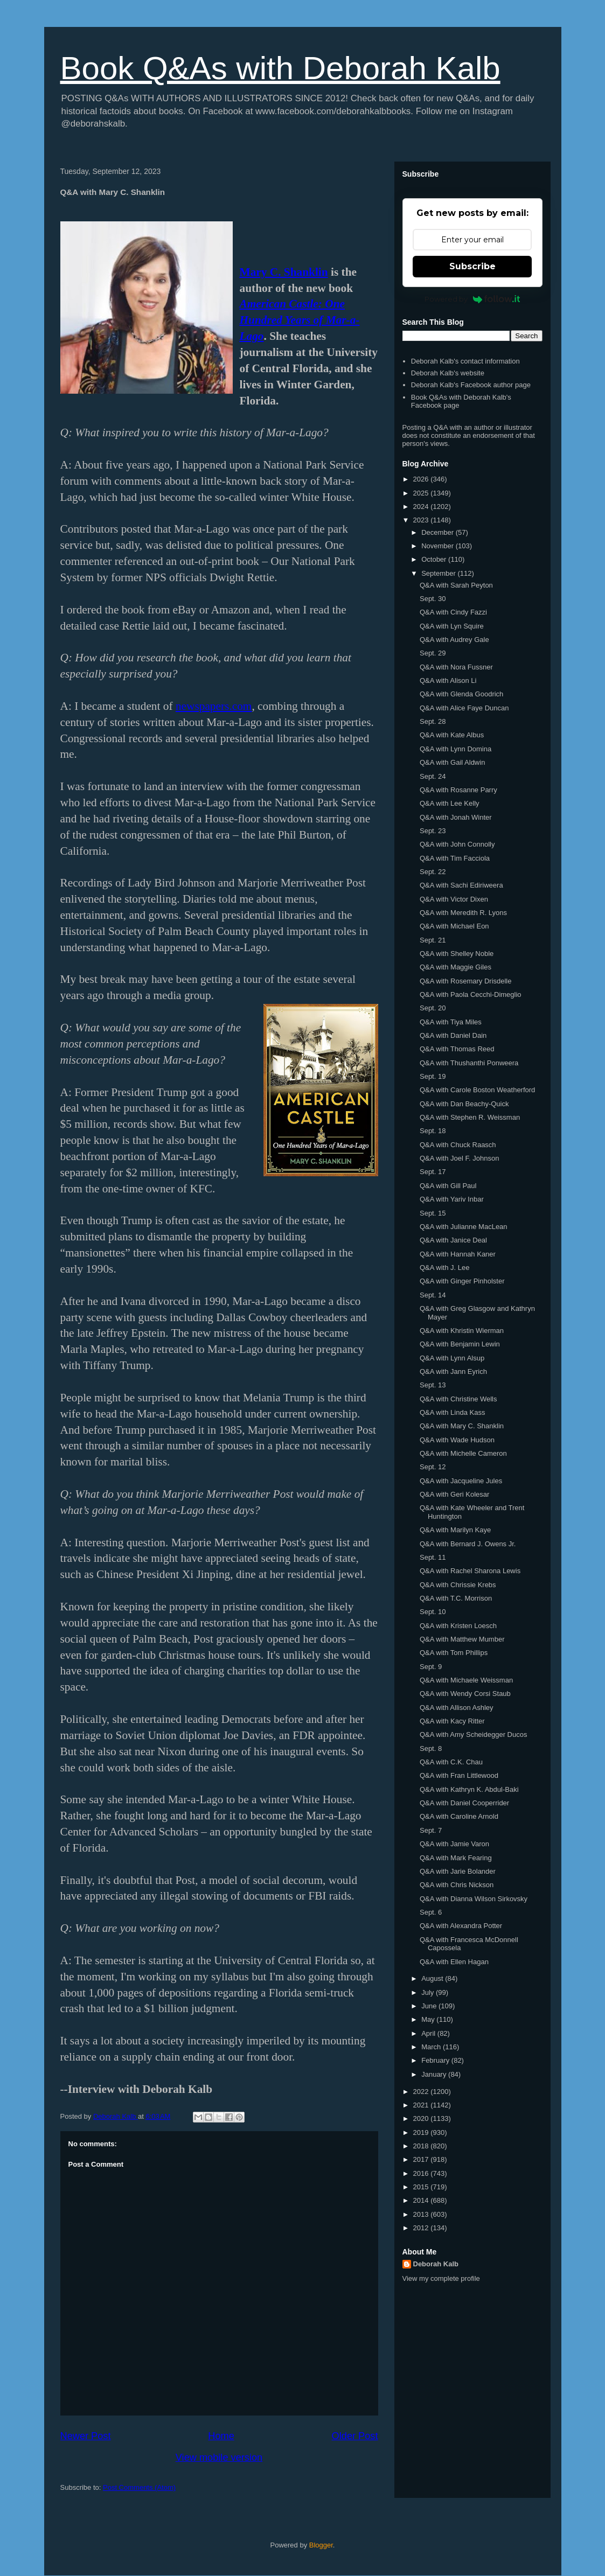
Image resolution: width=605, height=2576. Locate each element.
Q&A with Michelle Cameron (463, 1453)
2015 (422, 2187)
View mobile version (219, 2457)
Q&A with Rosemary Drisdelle (466, 981)
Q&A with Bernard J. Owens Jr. (468, 1544)
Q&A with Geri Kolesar (454, 1494)
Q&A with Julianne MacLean (463, 1227)
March (432, 2047)
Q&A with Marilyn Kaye (455, 1530)
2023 (422, 520)
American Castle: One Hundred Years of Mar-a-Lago (300, 320)
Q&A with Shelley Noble (456, 954)
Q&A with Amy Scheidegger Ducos (473, 1734)
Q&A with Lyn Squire (452, 626)
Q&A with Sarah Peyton (456, 585)
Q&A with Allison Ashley (456, 1708)
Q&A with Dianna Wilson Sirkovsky (473, 1899)
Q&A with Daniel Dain (453, 1035)
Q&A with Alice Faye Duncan (464, 708)
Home (221, 2436)
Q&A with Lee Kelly (449, 803)
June (430, 2006)
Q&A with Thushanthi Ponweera (469, 1063)
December (438, 532)
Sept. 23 (433, 831)
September (439, 573)
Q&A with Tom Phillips (454, 1653)
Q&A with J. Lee (445, 1267)
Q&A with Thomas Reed (457, 1049)
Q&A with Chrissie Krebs (458, 1585)
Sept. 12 (433, 1467)
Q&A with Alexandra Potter (461, 1926)
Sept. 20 (433, 1008)
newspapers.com (214, 706)
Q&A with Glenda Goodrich (461, 694)
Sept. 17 (433, 1172)
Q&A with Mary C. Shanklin (462, 1426)
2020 (422, 2118)
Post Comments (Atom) (139, 2487)
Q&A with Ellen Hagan (454, 1962)
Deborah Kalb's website (447, 373)
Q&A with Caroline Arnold (459, 1816)
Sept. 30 (433, 599)
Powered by (472, 299)
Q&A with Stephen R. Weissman (470, 1117)
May (428, 2019)
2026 (422, 479)
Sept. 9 (431, 1667)
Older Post (355, 2436)
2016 (422, 2173)
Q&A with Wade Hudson (457, 1440)
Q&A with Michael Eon (454, 926)
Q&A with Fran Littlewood (459, 1775)
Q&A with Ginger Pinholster (462, 1281)
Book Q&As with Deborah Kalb (280, 68)
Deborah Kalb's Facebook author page (471, 385)
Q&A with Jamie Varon (454, 1844)
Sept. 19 (433, 1076)
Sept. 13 (433, 1385)
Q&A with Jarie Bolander (458, 1871)
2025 (422, 493)
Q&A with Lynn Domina (455, 749)
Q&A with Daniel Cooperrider (464, 1803)
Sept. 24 (433, 776)
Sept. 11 (433, 1557)
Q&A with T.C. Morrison (456, 1598)
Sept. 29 (433, 653)
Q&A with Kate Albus (452, 735)
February (436, 2060)
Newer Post (85, 2436)
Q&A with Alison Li (448, 680)
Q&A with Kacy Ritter (452, 1721)
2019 (422, 2132)
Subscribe (472, 266)
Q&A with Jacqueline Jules (461, 1481)
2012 (422, 2228)
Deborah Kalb (436, 2264)
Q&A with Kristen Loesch (458, 1626)
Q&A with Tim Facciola (455, 858)
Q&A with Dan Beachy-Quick (464, 1104)
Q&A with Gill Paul (448, 1186)
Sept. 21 (433, 940)
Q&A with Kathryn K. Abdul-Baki (469, 1789)
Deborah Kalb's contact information (465, 361)
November (438, 546)
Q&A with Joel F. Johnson (459, 1158)
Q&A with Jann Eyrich (453, 1371)
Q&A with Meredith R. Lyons (463, 913)
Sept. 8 (431, 1748)
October (434, 559)
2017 (422, 2159)
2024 (422, 506)
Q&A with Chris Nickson (456, 1885)
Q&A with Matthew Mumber (462, 1639)
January (434, 2074)
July (428, 1992)
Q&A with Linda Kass (452, 1412)
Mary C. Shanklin (284, 272)
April (429, 2033)
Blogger (321, 2545)
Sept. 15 (433, 1213)
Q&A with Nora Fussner (456, 667)
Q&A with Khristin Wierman (462, 1331)
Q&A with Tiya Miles (451, 1022)
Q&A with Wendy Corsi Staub (465, 1694)
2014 (422, 2200)
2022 (422, 2092)
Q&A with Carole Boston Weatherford (477, 1090)
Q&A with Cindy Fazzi (453, 612)
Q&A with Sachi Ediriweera (461, 885)
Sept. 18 (433, 1131)
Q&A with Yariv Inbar (452, 1199)
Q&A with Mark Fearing (456, 1858)
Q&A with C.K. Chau (451, 1762)
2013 (422, 2214)
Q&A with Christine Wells (458, 1399)
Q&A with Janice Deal (453, 1240)
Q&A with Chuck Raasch (458, 1145)
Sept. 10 (433, 1612)
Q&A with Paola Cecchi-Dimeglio (470, 994)
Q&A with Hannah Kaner (458, 1254)
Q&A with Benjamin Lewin (460, 1344)
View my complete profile (441, 2278)
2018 (422, 2146)
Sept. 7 (431, 1830)
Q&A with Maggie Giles (455, 967)
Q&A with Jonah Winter (456, 817)
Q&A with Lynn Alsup (452, 1358)
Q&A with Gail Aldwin (452, 762)
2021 (422, 2105)
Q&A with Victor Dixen (454, 899)
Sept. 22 (433, 872)
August (433, 1978)
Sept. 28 (433, 721)
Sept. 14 (433, 1295)
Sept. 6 (431, 1912)
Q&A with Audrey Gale (454, 640)
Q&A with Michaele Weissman (466, 1680)
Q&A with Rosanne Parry (458, 790)
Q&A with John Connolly (457, 844)
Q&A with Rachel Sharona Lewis (470, 1571)
